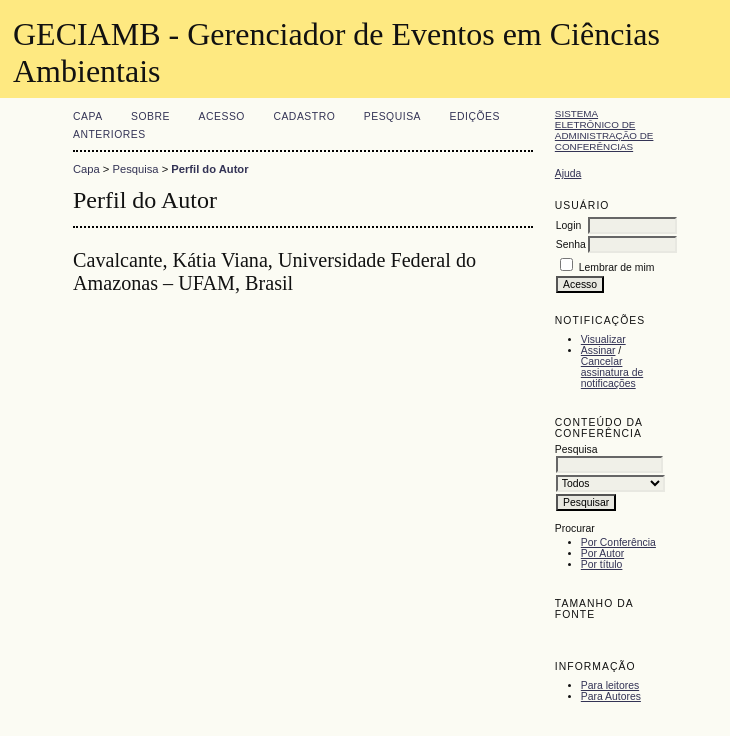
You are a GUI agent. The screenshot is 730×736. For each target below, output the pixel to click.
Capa (88, 116)
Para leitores (610, 685)
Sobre (150, 116)
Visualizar (603, 339)
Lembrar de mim (617, 267)
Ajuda (568, 173)
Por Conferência (618, 542)
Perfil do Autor (209, 169)
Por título (602, 564)
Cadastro (304, 116)
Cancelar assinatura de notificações (612, 372)
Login (568, 225)
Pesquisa (392, 116)
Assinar (598, 350)
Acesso (222, 116)
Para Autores (611, 696)
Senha (571, 244)
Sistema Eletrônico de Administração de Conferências (604, 130)
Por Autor (602, 553)
